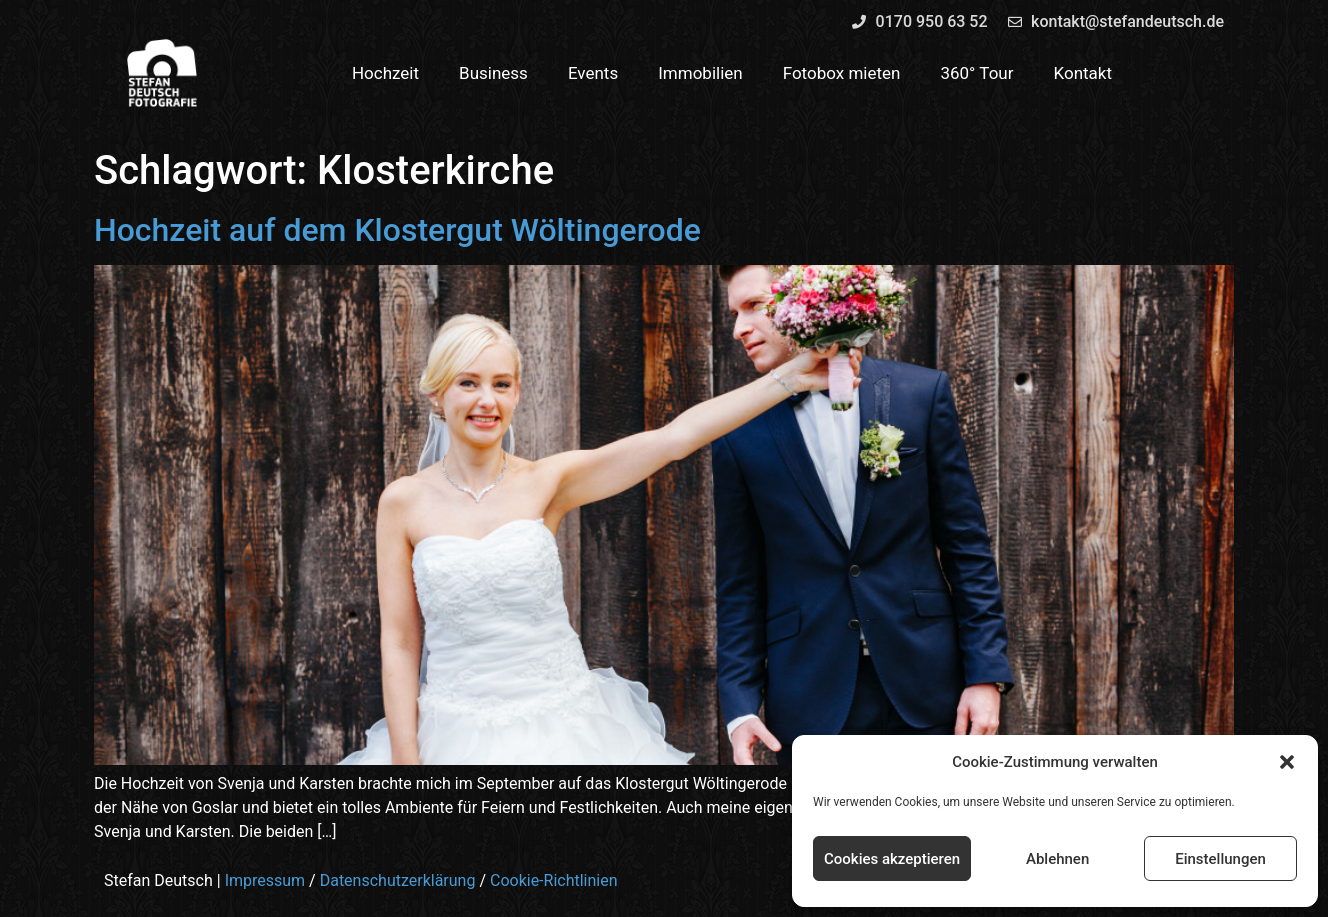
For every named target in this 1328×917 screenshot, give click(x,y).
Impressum (265, 880)
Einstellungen (1220, 859)
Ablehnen (1057, 859)
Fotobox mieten (842, 73)
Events (593, 73)
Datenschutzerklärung (398, 880)
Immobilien (700, 73)
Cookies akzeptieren (892, 859)
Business (493, 73)
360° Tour (976, 73)
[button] (1287, 762)
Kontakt (1083, 73)
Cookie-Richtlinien (554, 880)
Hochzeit (385, 73)
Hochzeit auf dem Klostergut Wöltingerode (397, 230)
